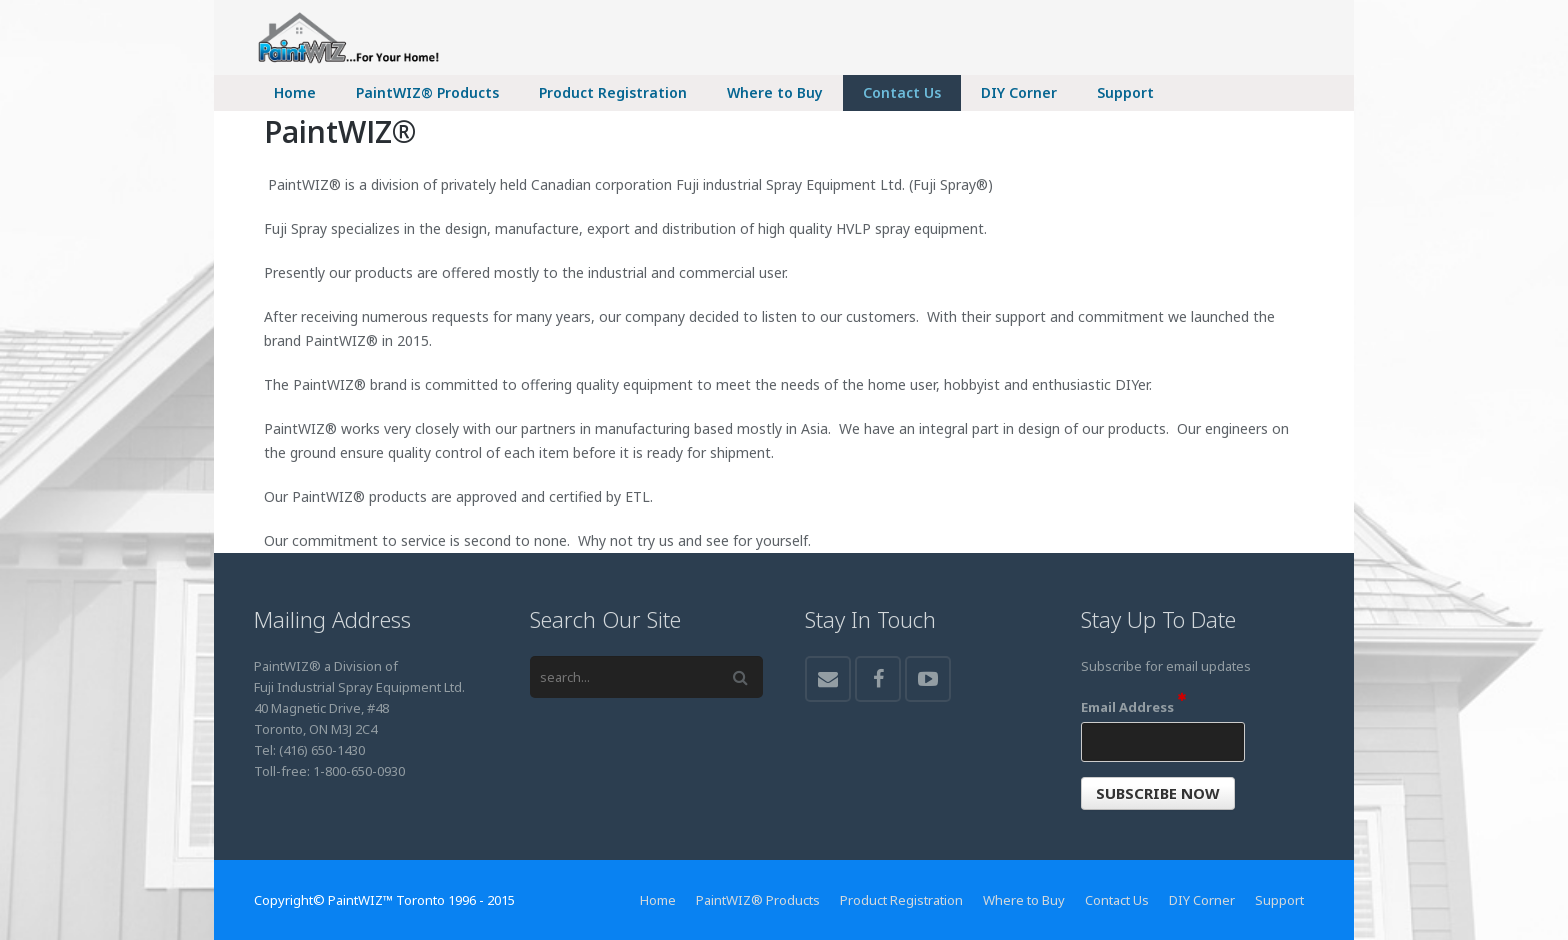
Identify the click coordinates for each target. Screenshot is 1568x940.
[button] (1158, 793)
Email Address (1133, 706)
